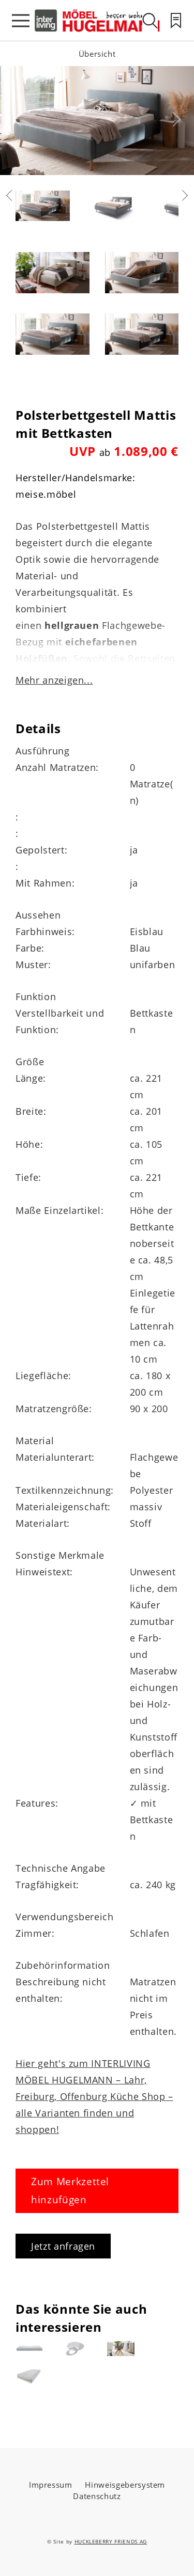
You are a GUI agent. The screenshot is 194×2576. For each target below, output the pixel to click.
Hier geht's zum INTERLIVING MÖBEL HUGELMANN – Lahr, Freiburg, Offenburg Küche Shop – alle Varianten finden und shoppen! (94, 2096)
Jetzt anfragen (63, 2246)
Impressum (50, 2484)
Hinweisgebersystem (125, 2484)
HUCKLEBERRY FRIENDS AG (110, 2541)
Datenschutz (97, 2496)
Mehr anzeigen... (54, 680)
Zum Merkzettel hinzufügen (70, 2190)
